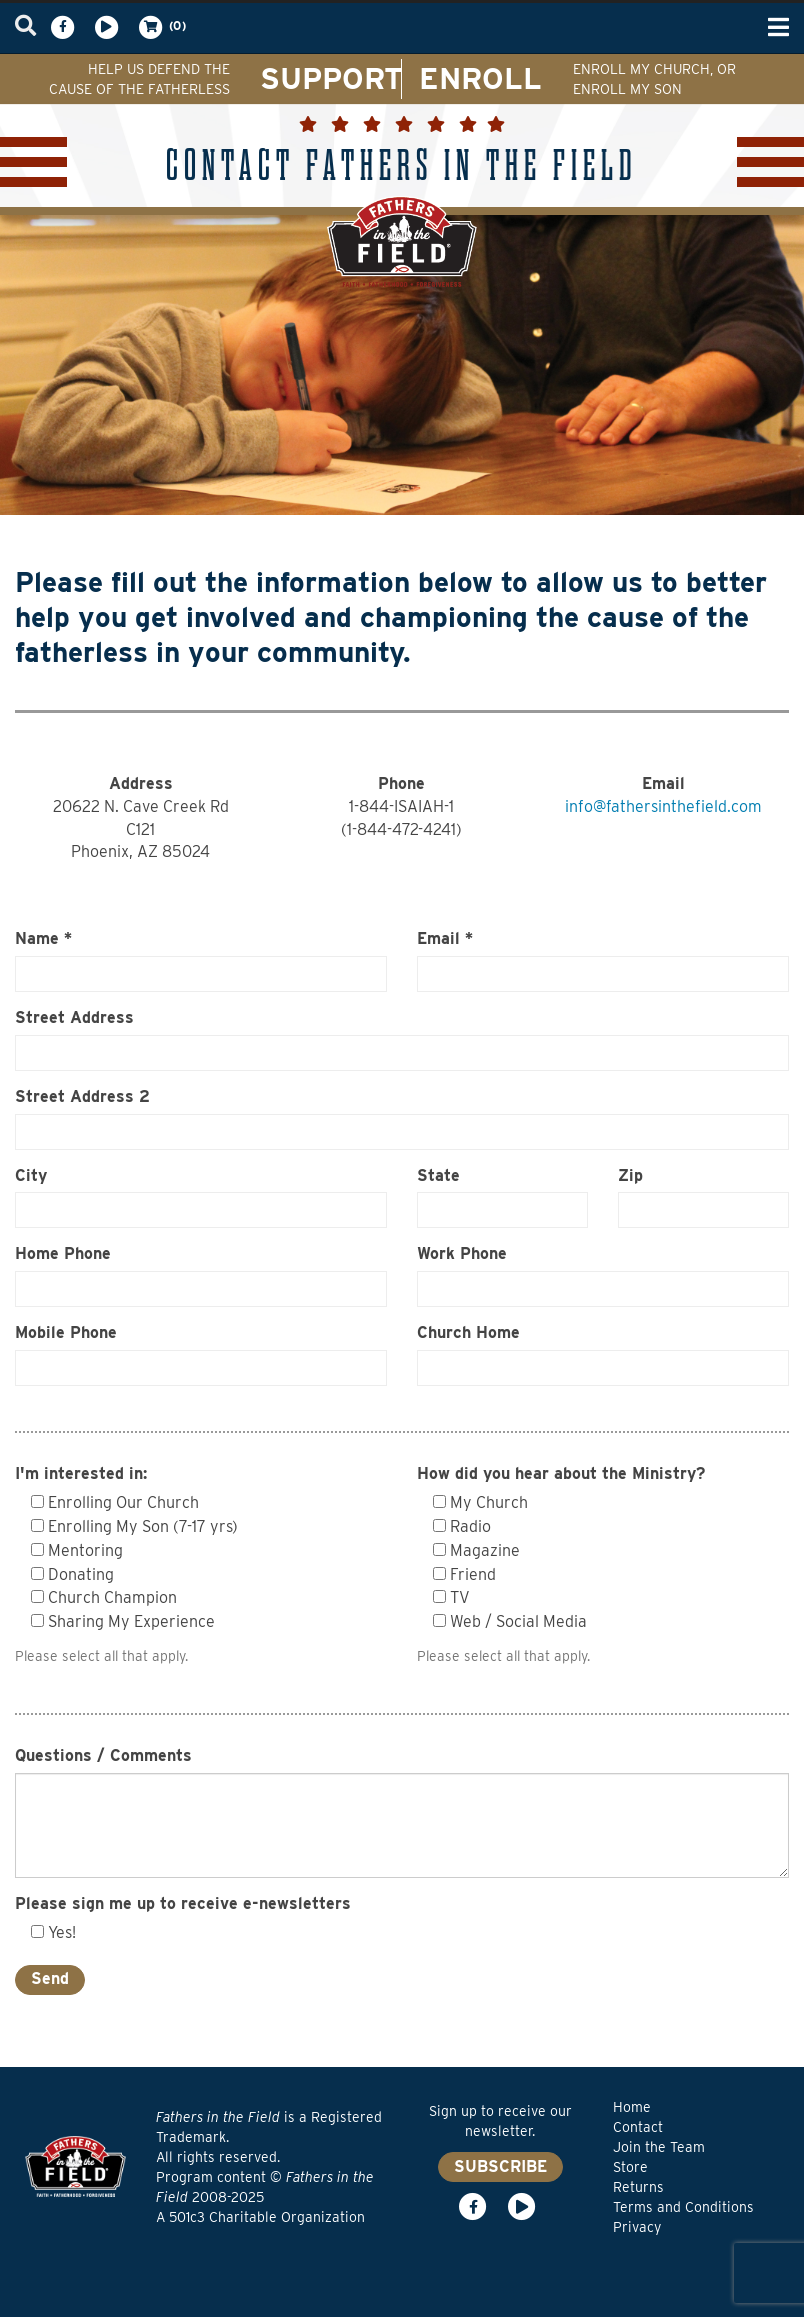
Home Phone (63, 1253)
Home (632, 2107)
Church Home (468, 1332)
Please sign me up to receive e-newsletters (183, 1903)
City (31, 1175)
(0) (161, 27)
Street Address (74, 1017)
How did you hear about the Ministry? (561, 1473)
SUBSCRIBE (500, 2166)
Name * (43, 938)
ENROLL (480, 78)
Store (630, 2167)
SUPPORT (331, 78)
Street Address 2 (82, 1096)
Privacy (637, 2227)
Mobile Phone (66, 1332)
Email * (445, 938)
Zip (630, 1175)
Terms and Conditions (683, 2207)
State (438, 1175)
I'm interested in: (81, 1473)
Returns (638, 2187)
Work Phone (462, 1253)
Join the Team (659, 2147)
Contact (638, 2127)
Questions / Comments (103, 1755)
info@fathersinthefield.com (663, 806)
